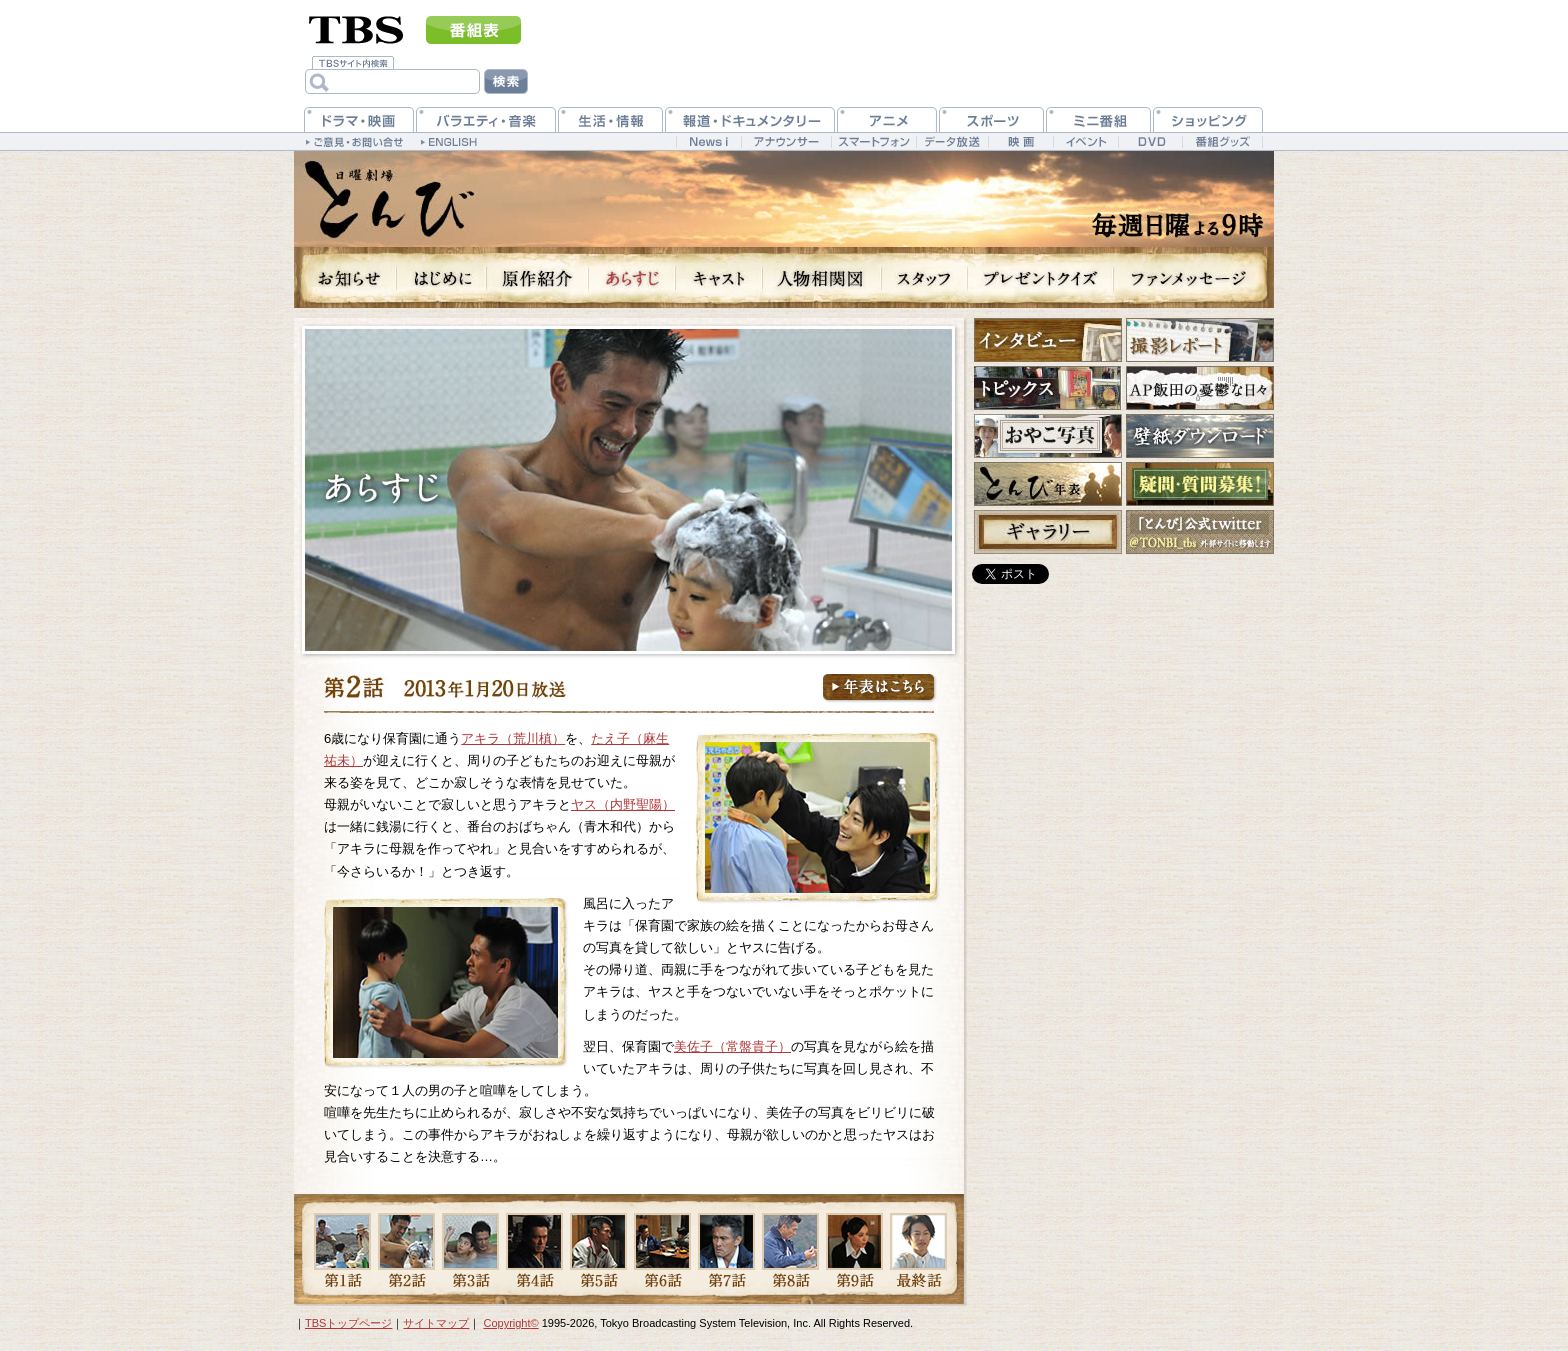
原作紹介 (538, 277)
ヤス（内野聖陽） (623, 804)
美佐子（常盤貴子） (732, 1046)
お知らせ (345, 277)
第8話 (790, 1250)
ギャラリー (1048, 532)
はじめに (442, 277)
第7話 (726, 1250)
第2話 (406, 1250)
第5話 (598, 1250)
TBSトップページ (348, 1323)
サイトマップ (436, 1323)
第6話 (662, 1250)
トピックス (1048, 388)
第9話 (854, 1250)
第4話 (534, 1250)
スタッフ (925, 277)
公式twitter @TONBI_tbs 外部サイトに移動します (1200, 532)
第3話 (470, 1250)
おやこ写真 (1048, 436)
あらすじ (632, 277)
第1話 (342, 1250)
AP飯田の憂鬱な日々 (1200, 388)
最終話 (918, 1250)
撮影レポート (1200, 340)
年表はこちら (880, 688)
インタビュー (1048, 340)
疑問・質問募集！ (1200, 484)
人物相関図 (822, 277)
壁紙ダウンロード (1200, 436)
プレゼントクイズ (1041, 277)
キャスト (719, 277)
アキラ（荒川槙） (513, 738)
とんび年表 (1048, 484)
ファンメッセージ (1194, 277)
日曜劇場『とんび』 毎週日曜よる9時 (389, 199)
